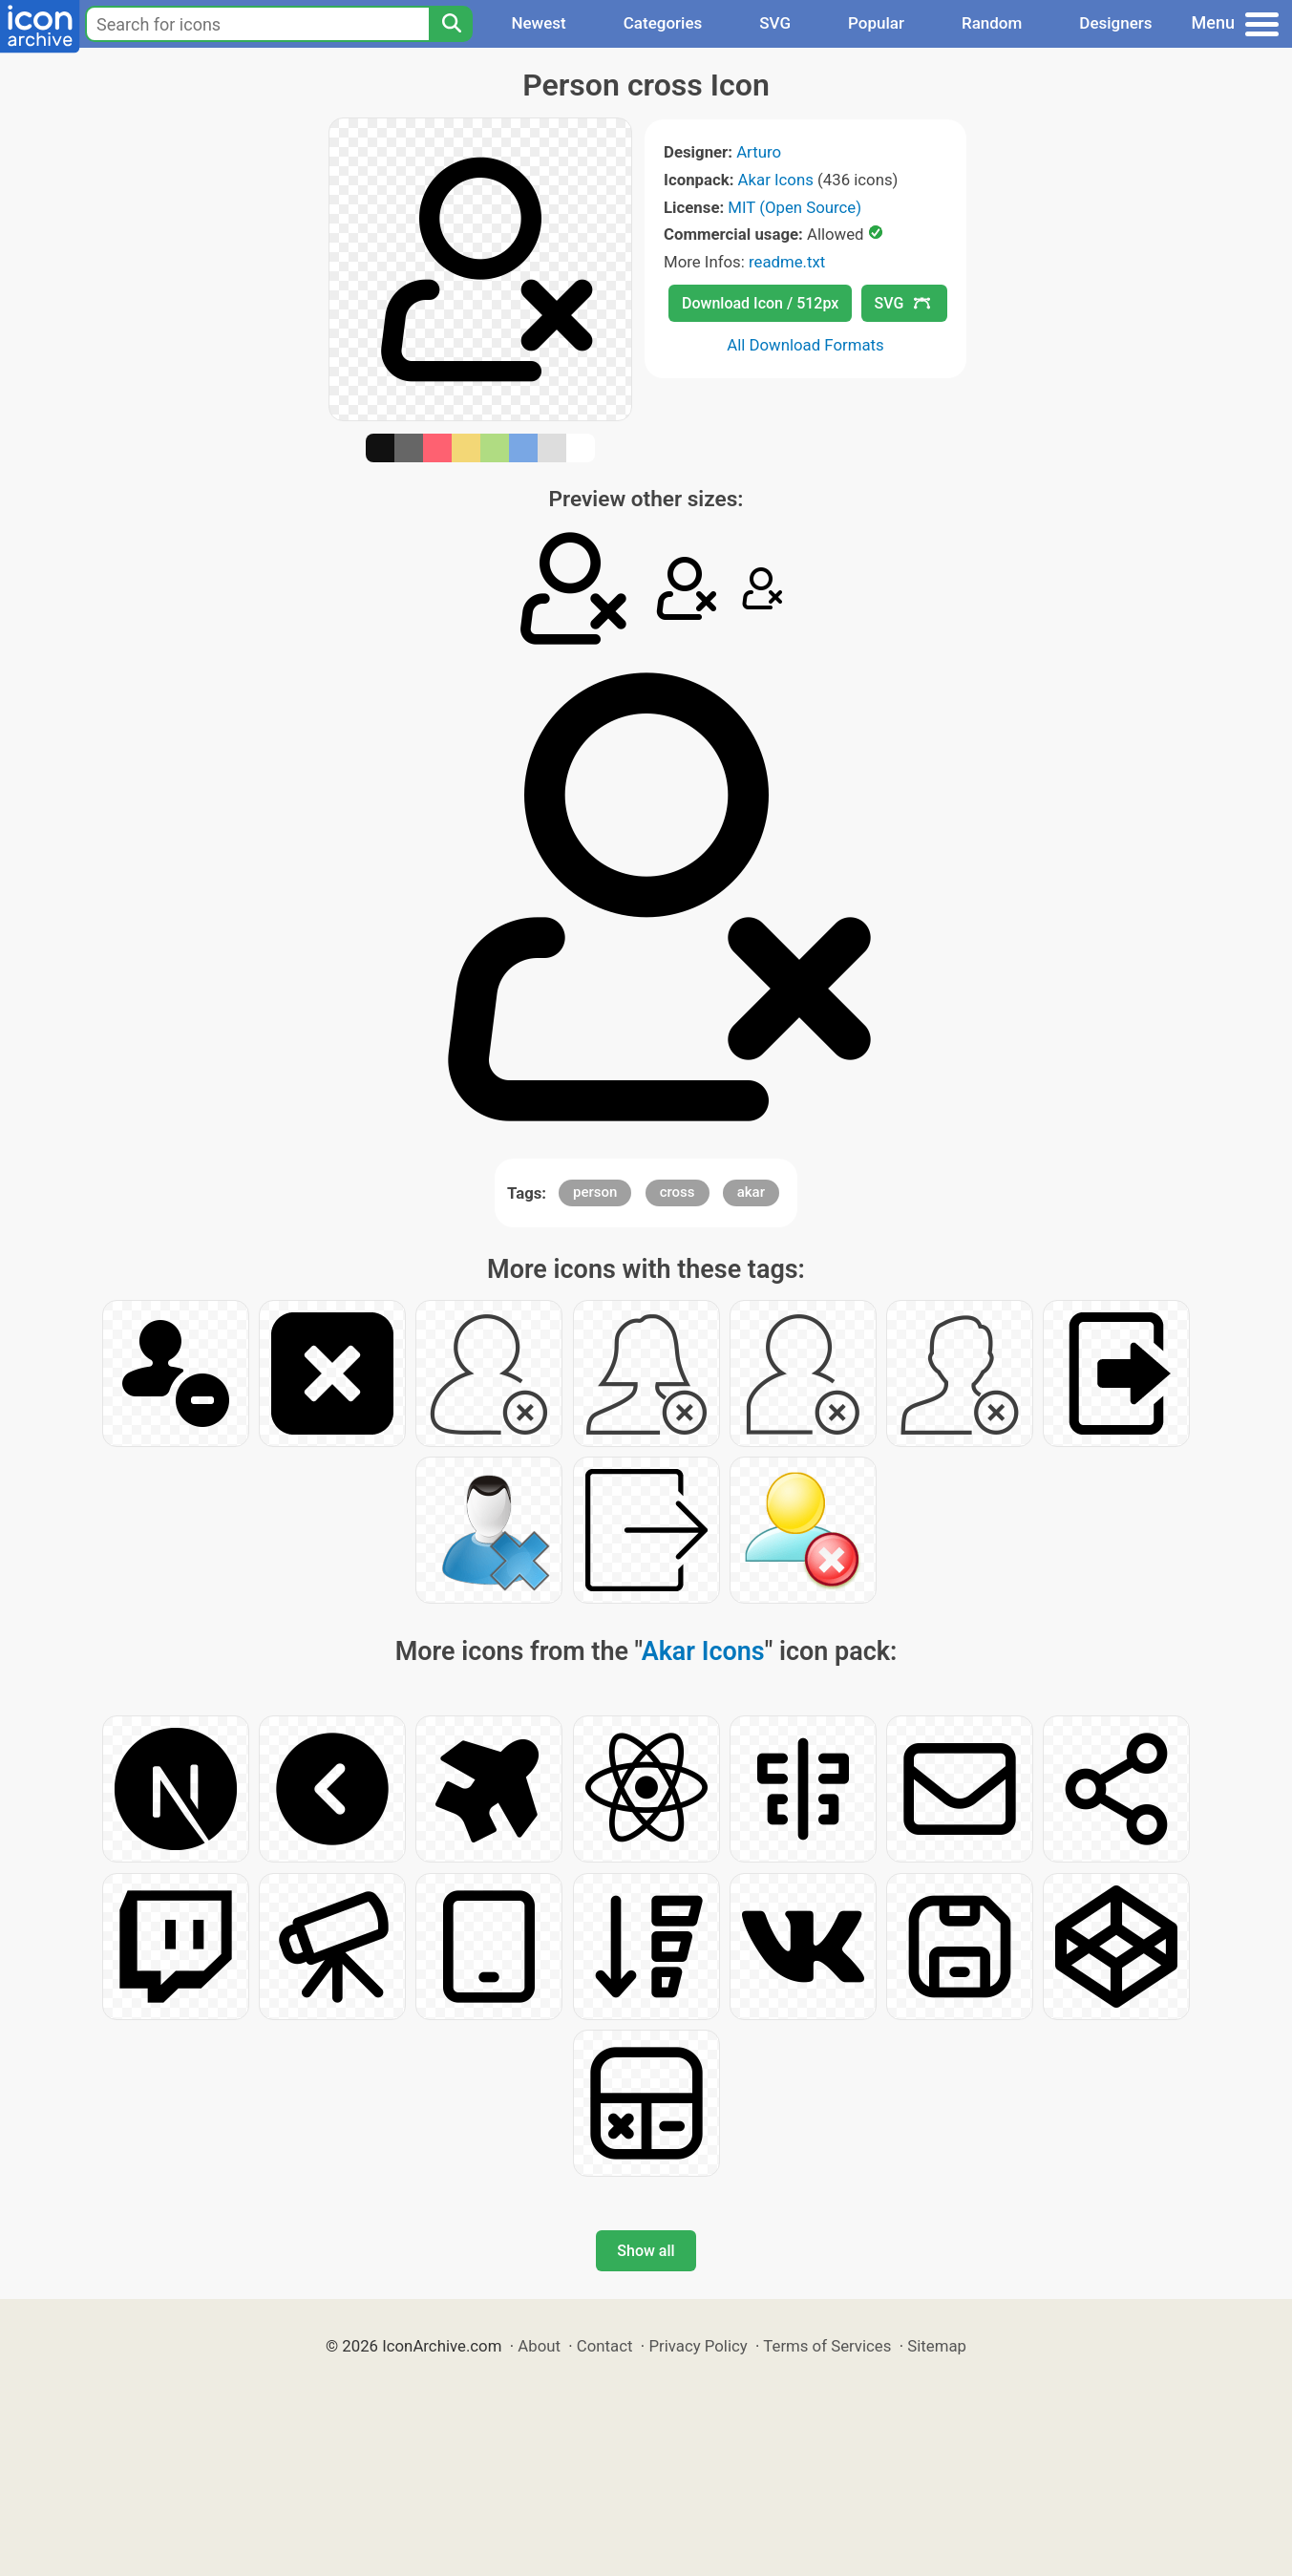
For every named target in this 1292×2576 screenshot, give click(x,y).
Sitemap (936, 2345)
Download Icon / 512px (760, 303)
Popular (876, 22)
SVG (775, 22)
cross (677, 1192)
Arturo (758, 151)
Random (992, 22)
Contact (605, 2345)
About (539, 2345)
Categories (663, 22)
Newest (538, 22)
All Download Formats (805, 344)
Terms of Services (827, 2345)
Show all (645, 2251)
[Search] (451, 24)
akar (751, 1192)
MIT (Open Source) (794, 207)
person (595, 1192)
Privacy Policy (697, 2345)
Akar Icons (776, 179)
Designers (1115, 22)
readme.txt (787, 261)
